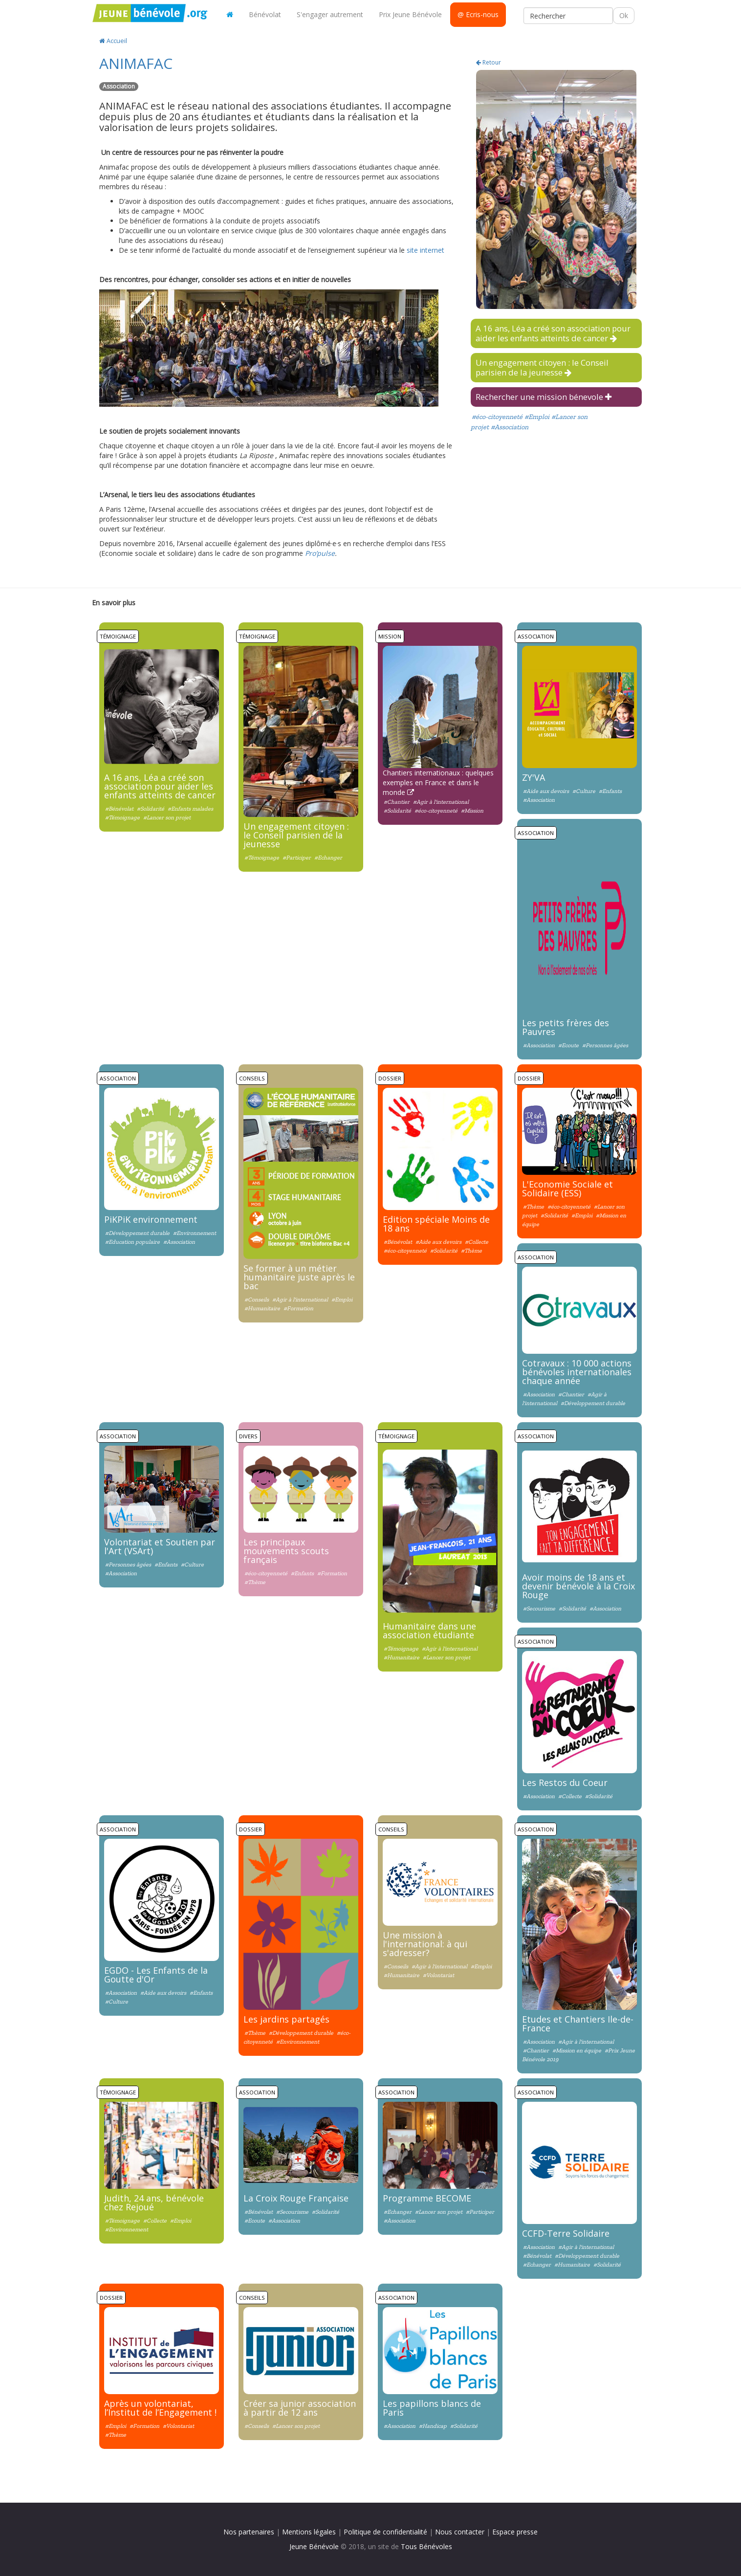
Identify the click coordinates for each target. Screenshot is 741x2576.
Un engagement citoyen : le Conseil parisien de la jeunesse (542, 367)
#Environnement (194, 1233)
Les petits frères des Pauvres (565, 1027)
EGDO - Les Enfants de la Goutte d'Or (156, 1974)
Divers (248, 1436)
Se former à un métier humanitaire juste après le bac (299, 1277)
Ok (623, 15)
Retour (488, 62)
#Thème (471, 1250)
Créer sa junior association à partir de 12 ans (299, 2408)
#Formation (298, 1308)
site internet (425, 250)
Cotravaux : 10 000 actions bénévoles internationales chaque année (577, 1372)
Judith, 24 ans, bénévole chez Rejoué (154, 2202)
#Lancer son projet (167, 817)
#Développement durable (137, 1233)
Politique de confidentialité (385, 2531)
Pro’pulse (320, 553)
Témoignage (118, 636)
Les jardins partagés (286, 2019)
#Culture (583, 791)
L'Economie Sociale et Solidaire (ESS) (567, 1188)
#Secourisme (539, 1608)
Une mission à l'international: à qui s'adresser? (425, 1944)
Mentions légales (309, 2531)
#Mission (472, 810)
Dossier (389, 1078)
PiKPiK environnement (150, 1219)
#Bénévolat (120, 808)
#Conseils (256, 1299)
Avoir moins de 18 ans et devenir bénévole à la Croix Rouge (578, 1586)
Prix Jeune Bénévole (410, 14)
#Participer (297, 857)
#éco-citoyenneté (497, 417)
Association (536, 636)
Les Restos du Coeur (565, 1782)
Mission (389, 636)
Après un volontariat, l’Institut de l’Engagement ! (160, 2408)
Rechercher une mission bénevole (543, 396)
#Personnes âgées (605, 1045)
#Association (509, 427)
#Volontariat (438, 1975)
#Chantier (397, 801)
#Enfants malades (190, 808)
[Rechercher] (568, 15)
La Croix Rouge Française (296, 2198)
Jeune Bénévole (314, 2546)
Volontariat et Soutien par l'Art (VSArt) (159, 1546)
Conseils (252, 1078)
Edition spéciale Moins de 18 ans (436, 1224)
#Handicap (433, 2425)
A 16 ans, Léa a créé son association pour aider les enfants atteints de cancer (553, 333)
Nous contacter (459, 2531)
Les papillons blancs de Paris (432, 2408)
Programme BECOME (427, 2198)
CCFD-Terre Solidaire (566, 2233)
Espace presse (515, 2531)
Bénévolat (265, 14)
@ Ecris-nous (478, 14)
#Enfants (610, 791)
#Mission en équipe (576, 2050)
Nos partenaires (248, 2531)
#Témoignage (122, 817)
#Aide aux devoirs (546, 791)
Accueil (113, 41)
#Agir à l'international (441, 801)
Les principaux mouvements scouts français (286, 1551)
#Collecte (476, 1241)
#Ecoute (568, 1045)
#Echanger (328, 857)
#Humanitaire (262, 1308)
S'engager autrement (330, 14)
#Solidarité (150, 808)
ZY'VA (533, 777)
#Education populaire (132, 1241)
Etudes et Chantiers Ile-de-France (577, 2023)
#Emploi (536, 417)
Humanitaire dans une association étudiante (429, 1630)
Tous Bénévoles (426, 2546)
